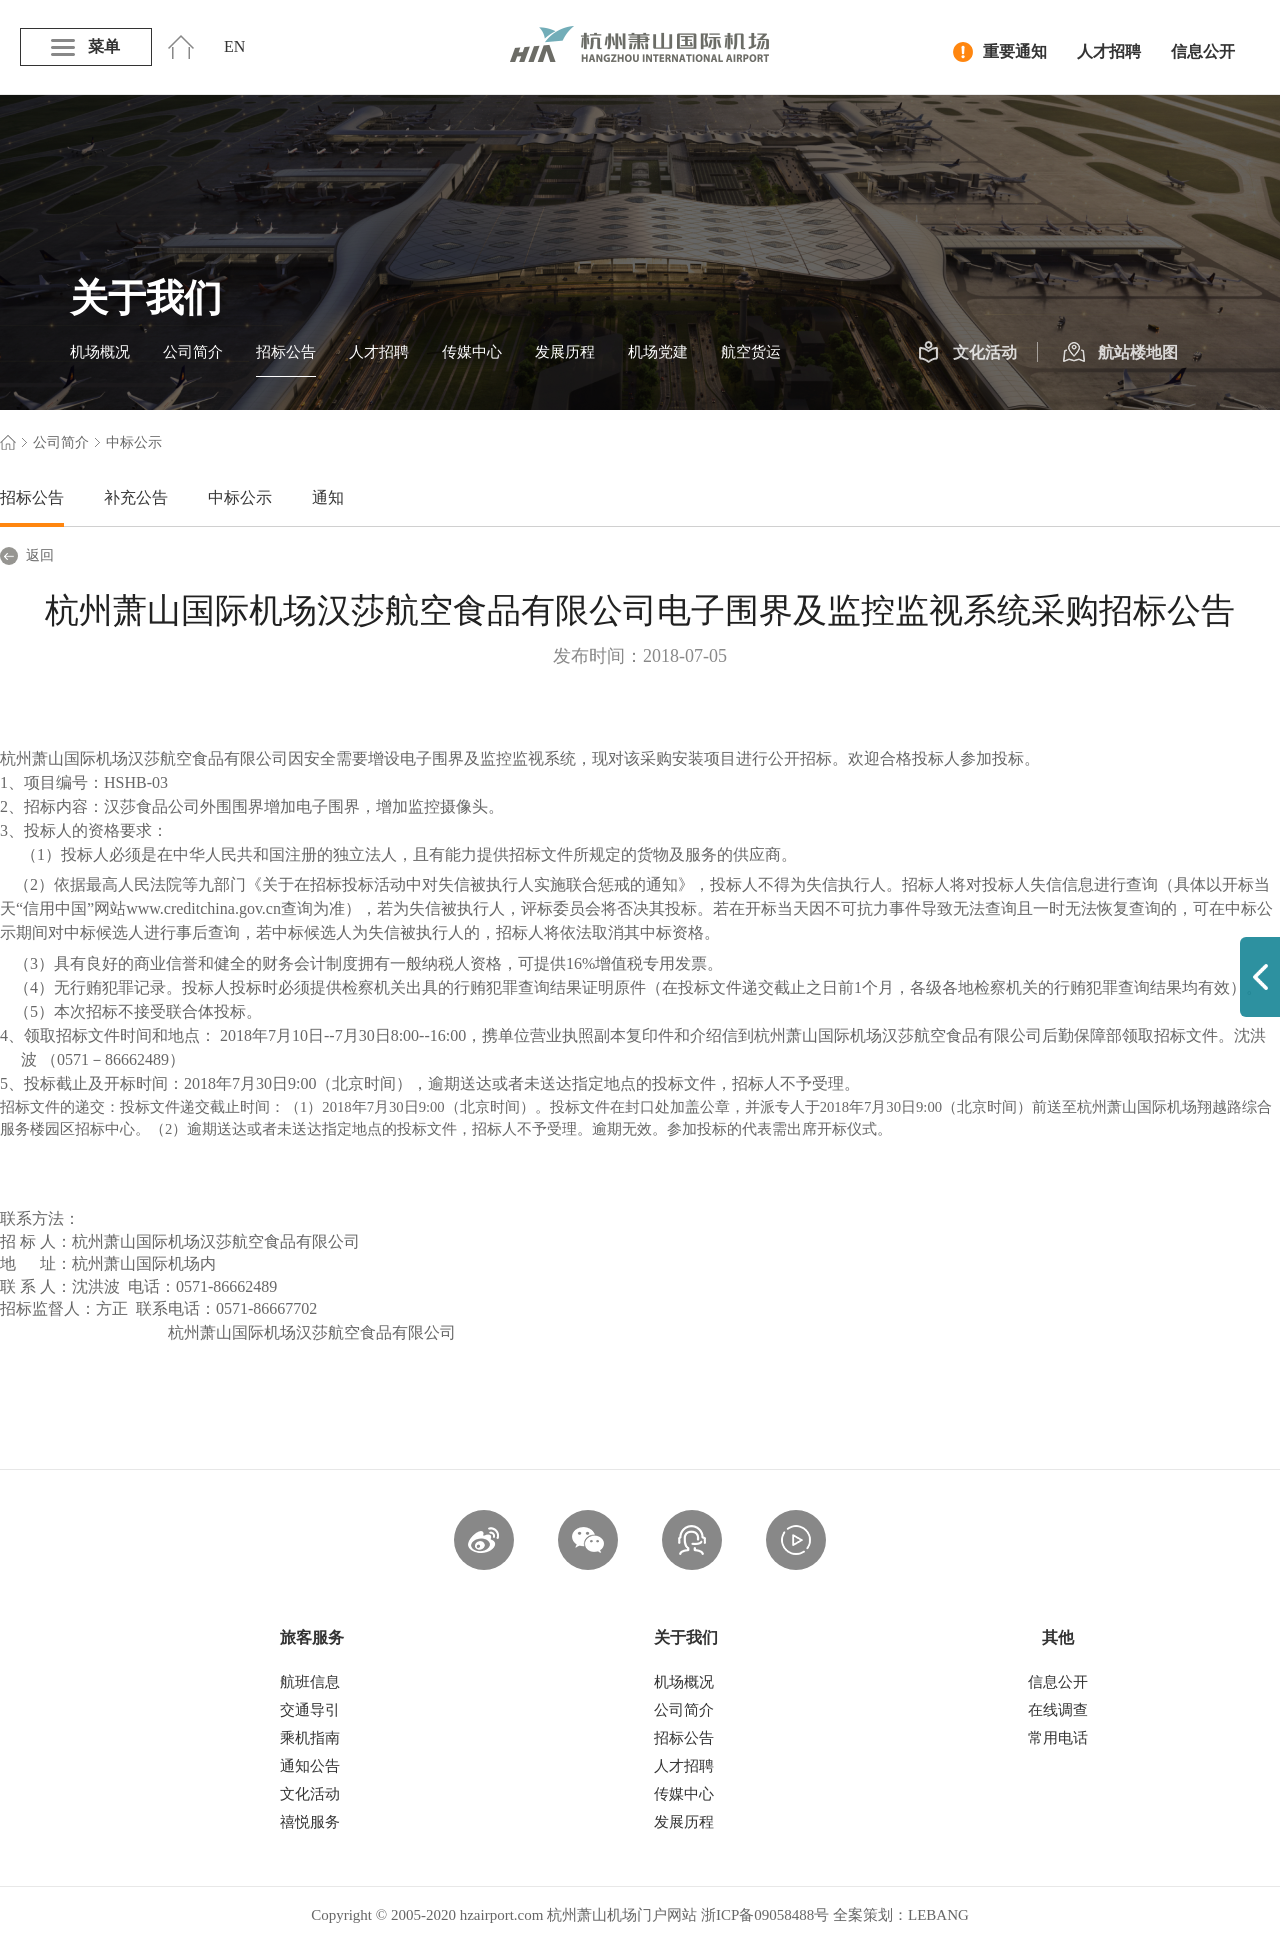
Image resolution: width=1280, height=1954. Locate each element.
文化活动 (967, 353)
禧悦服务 (310, 1822)
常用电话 (1058, 1738)
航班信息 (310, 1682)
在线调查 (1058, 1710)
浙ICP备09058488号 (765, 1915)
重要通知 (1000, 52)
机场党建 (658, 352)
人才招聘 (1109, 51)
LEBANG (938, 1915)
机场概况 (100, 352)
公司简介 (193, 352)
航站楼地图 (1120, 353)
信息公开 (1203, 51)
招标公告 (286, 352)
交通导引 (310, 1710)
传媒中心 (472, 352)
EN (234, 46)
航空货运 (751, 352)
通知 (328, 497)
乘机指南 (310, 1738)
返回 (27, 556)
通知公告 (310, 1766)
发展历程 (565, 352)
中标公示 (240, 497)
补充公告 (136, 497)
